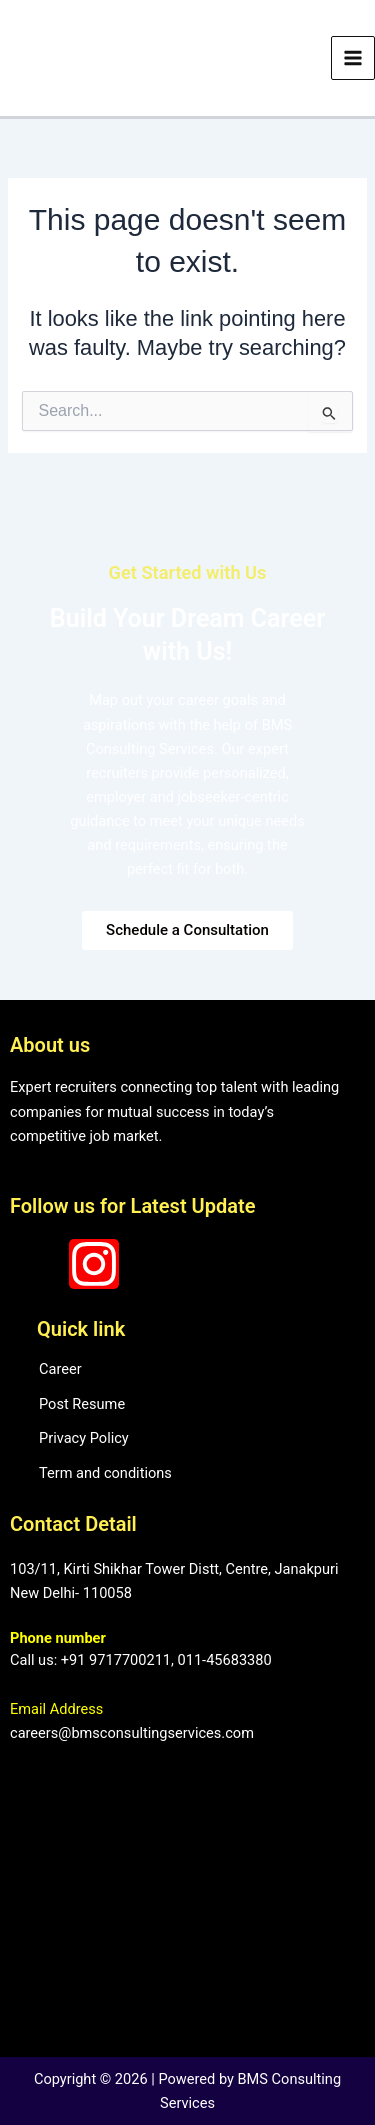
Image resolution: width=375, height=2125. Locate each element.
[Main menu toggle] (353, 58)
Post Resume (82, 1404)
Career (60, 1369)
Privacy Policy (84, 1438)
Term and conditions (105, 1473)
